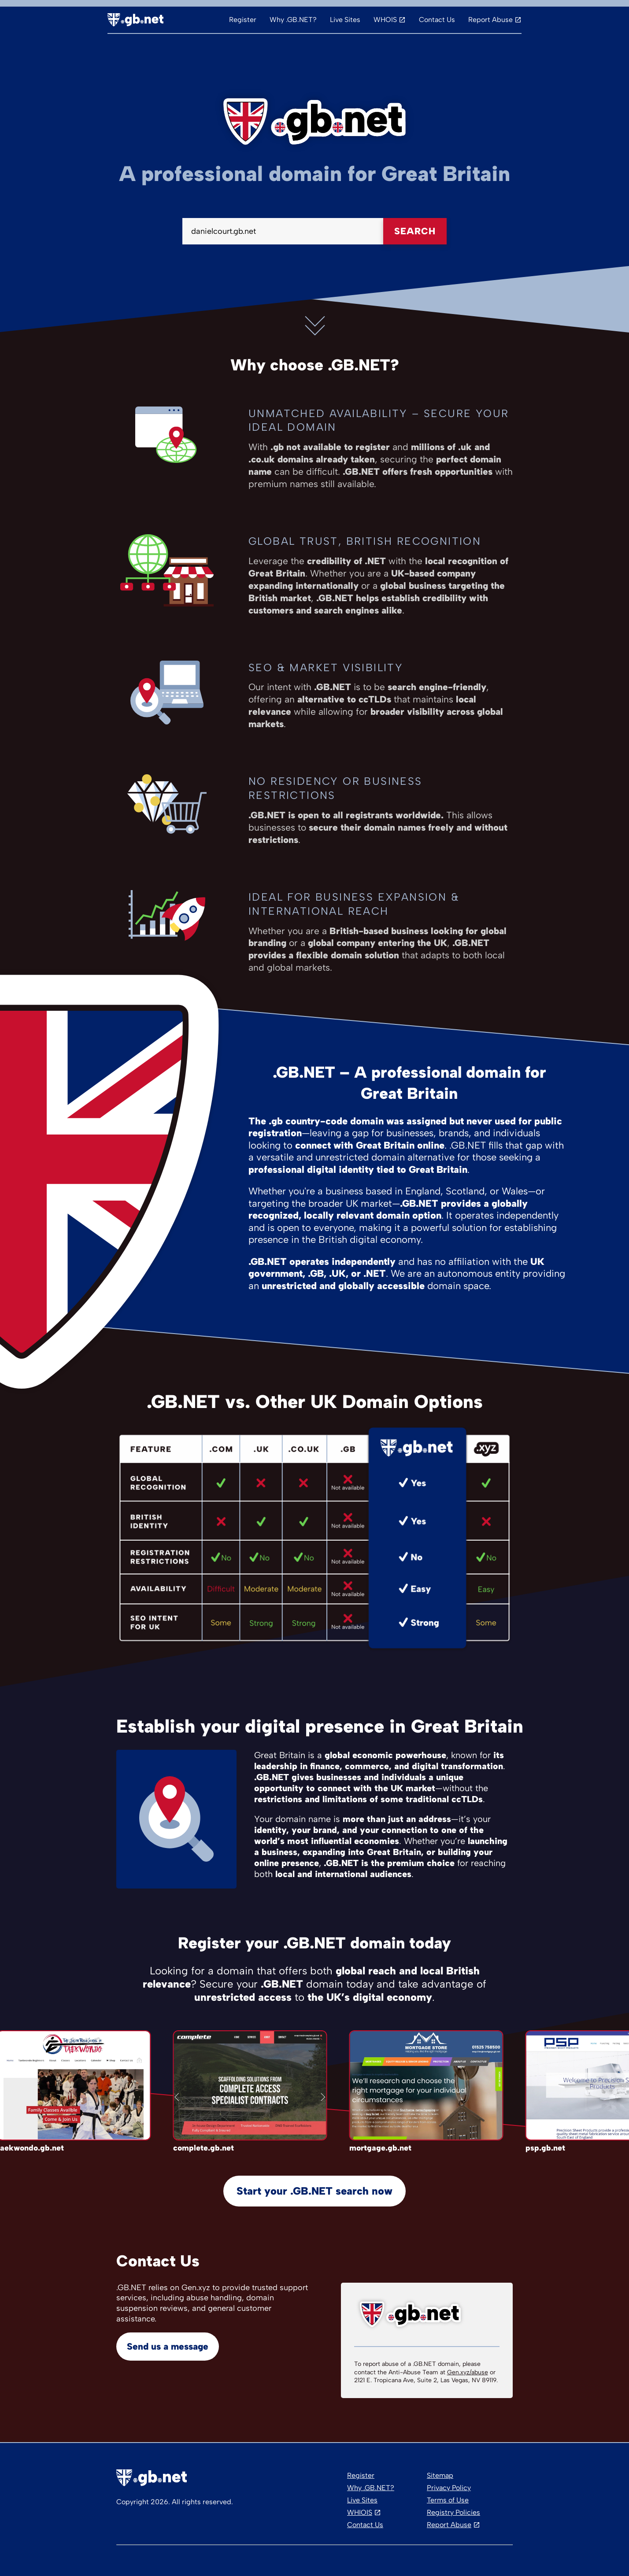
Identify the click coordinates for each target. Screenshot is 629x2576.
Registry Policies (453, 2512)
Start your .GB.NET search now (314, 2190)
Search (415, 231)
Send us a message (167, 2346)
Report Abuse (490, 19)
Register (242, 19)
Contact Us (437, 19)
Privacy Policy (449, 2488)
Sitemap (440, 2475)
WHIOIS (359, 2512)
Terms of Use (448, 2500)
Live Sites (345, 19)
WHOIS (385, 19)
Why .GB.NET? (293, 19)
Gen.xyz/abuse (467, 2372)
